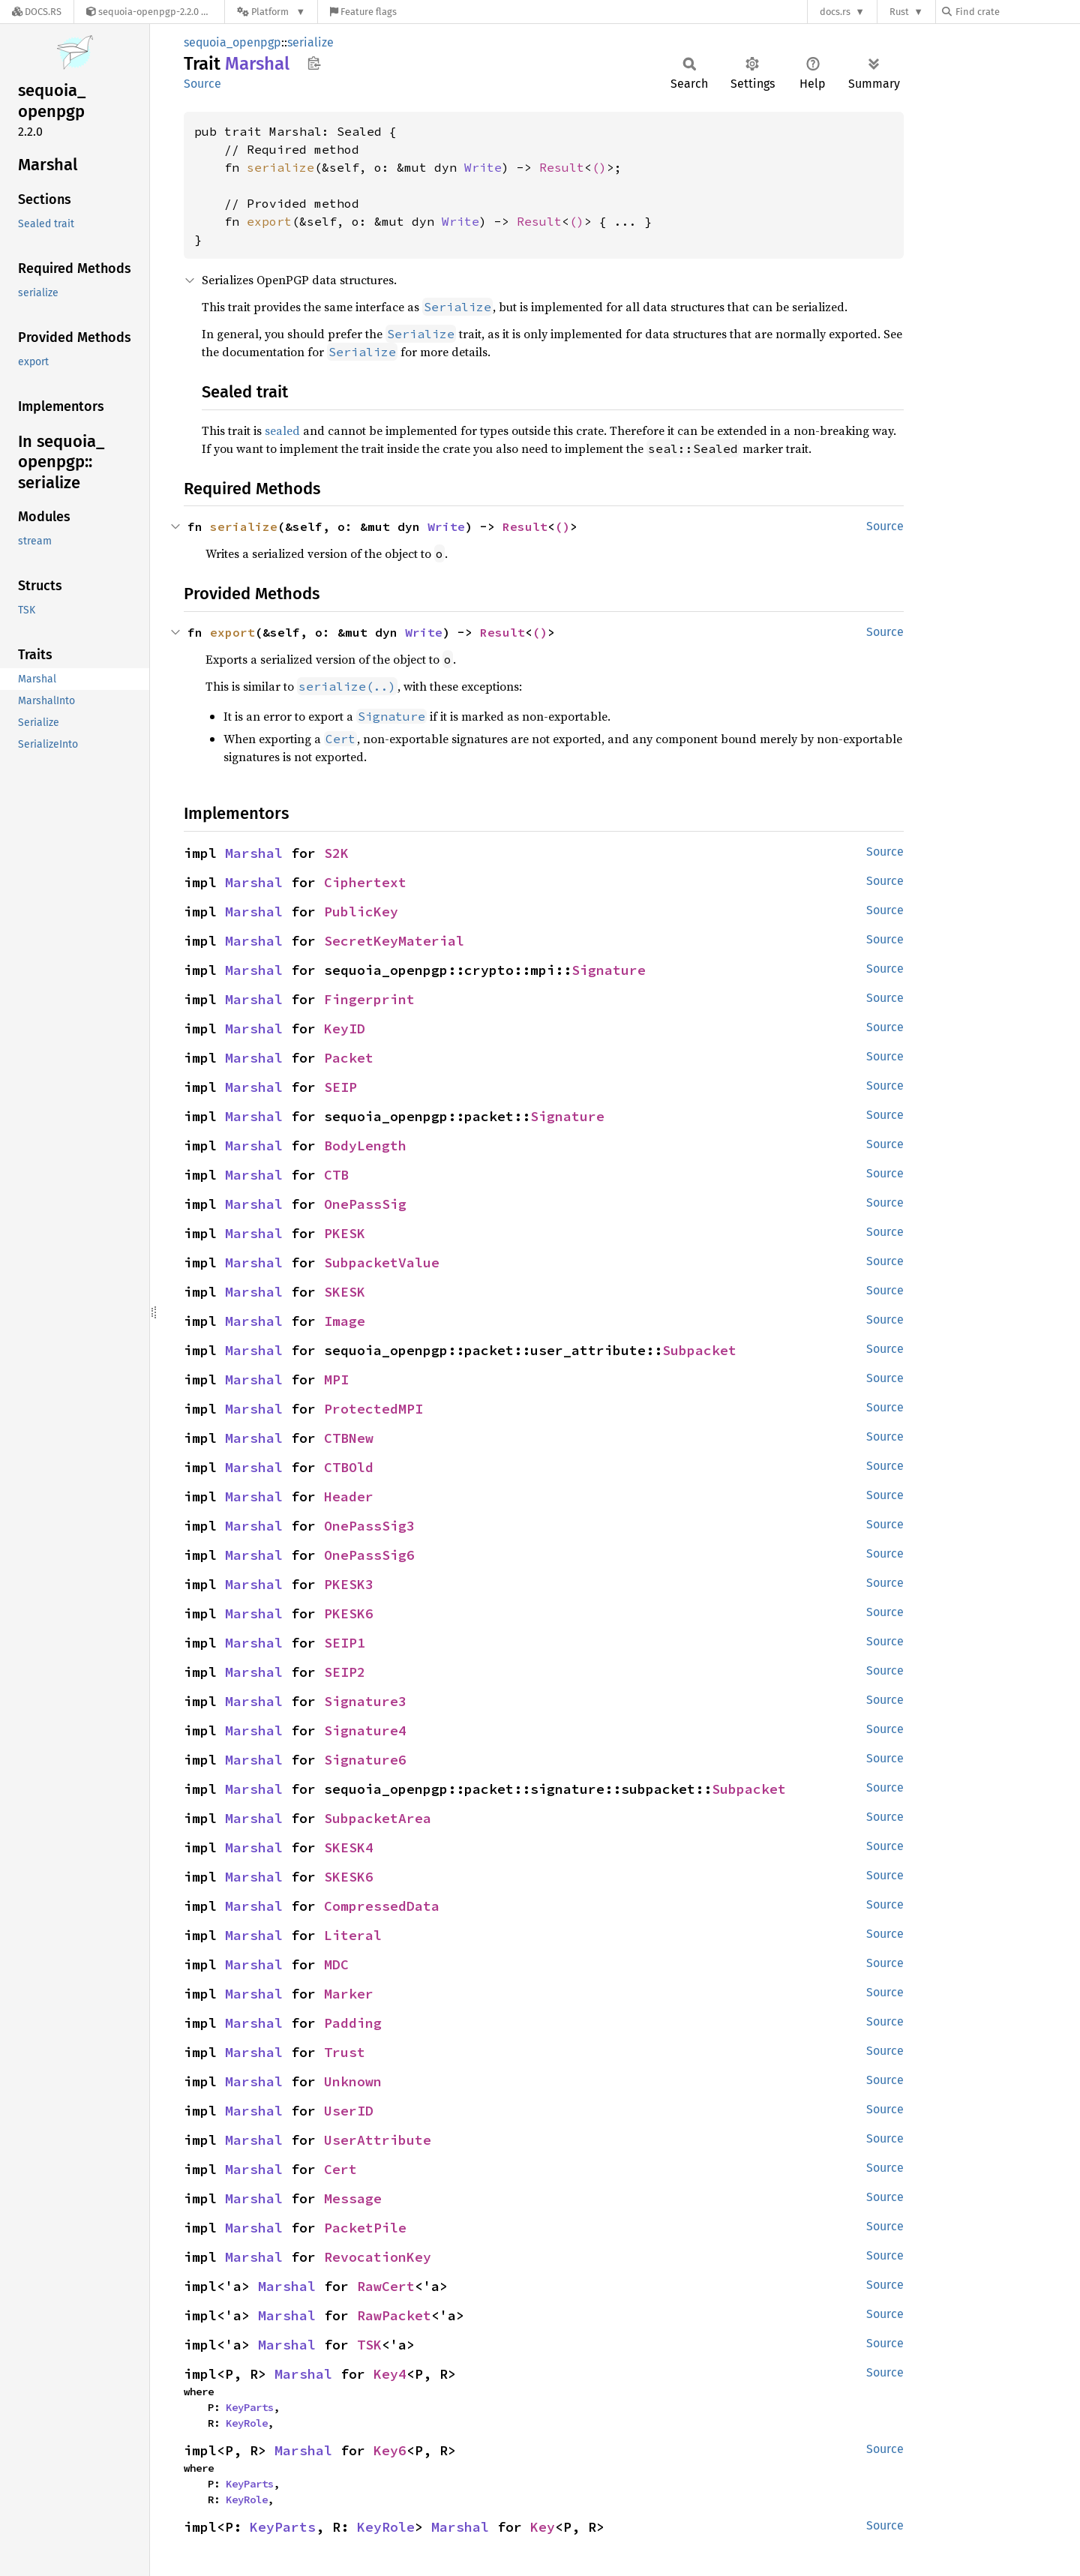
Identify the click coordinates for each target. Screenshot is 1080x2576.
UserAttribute (377, 2140)
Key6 (390, 2450)
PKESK (344, 1233)
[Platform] (271, 11)
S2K (336, 853)
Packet (349, 1057)
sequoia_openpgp (232, 42)
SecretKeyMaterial (394, 940)
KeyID (344, 1028)
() (599, 167)
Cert (340, 2169)
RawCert (386, 2286)
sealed (282, 430)
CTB (336, 1174)
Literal (353, 1935)
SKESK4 (349, 1847)
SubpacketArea (377, 1818)
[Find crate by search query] (1017, 11)
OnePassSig (365, 1204)
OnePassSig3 (369, 1525)
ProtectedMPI (373, 1408)
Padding (353, 2023)
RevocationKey (377, 2257)
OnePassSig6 (369, 1555)
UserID (349, 2110)
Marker (349, 1993)
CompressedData (382, 1906)
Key (542, 2527)
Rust (899, 11)
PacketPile (365, 2227)
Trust (344, 2052)
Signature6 (365, 1759)
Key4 (390, 2374)
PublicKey (361, 911)
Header (349, 1496)
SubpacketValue (382, 1262)
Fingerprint (369, 999)
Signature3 (365, 1701)
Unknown (353, 2081)
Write (483, 167)
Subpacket (699, 1350)
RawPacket (394, 2315)
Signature (609, 970)
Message (353, 2198)
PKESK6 (349, 1613)
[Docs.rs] (37, 11)
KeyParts (250, 2407)
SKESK (344, 1291)
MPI (336, 1379)
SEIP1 (344, 1642)
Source (202, 83)
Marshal (254, 853)
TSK (369, 2344)
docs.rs (835, 11)
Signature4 (365, 1730)
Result (561, 167)
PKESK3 (349, 1584)
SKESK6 (349, 1876)
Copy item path (314, 63)
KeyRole (247, 2423)
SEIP (340, 1087)
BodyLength (365, 1145)
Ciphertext (365, 882)
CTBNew (349, 1438)
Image (344, 1321)
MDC (336, 1964)
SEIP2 (344, 1672)
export (269, 221)
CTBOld (349, 1467)
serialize (310, 42)
